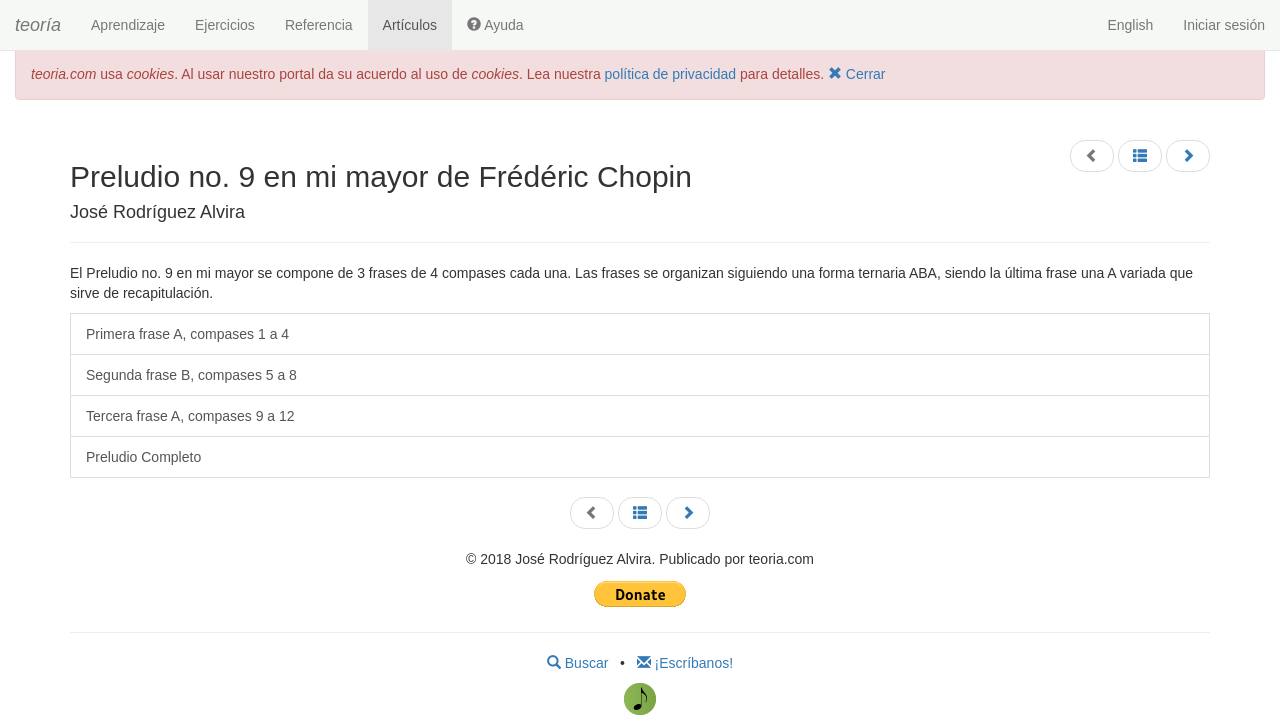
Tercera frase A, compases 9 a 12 (190, 416)
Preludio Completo (143, 457)
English (1130, 25)
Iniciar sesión (1224, 25)
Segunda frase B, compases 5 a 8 (191, 375)
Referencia (319, 25)
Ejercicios (225, 25)
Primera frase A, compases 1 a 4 (187, 334)
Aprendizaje (128, 25)
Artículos (410, 25)
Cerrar (857, 74)
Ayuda (495, 25)
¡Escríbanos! (685, 663)
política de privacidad (671, 74)
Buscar (577, 663)
